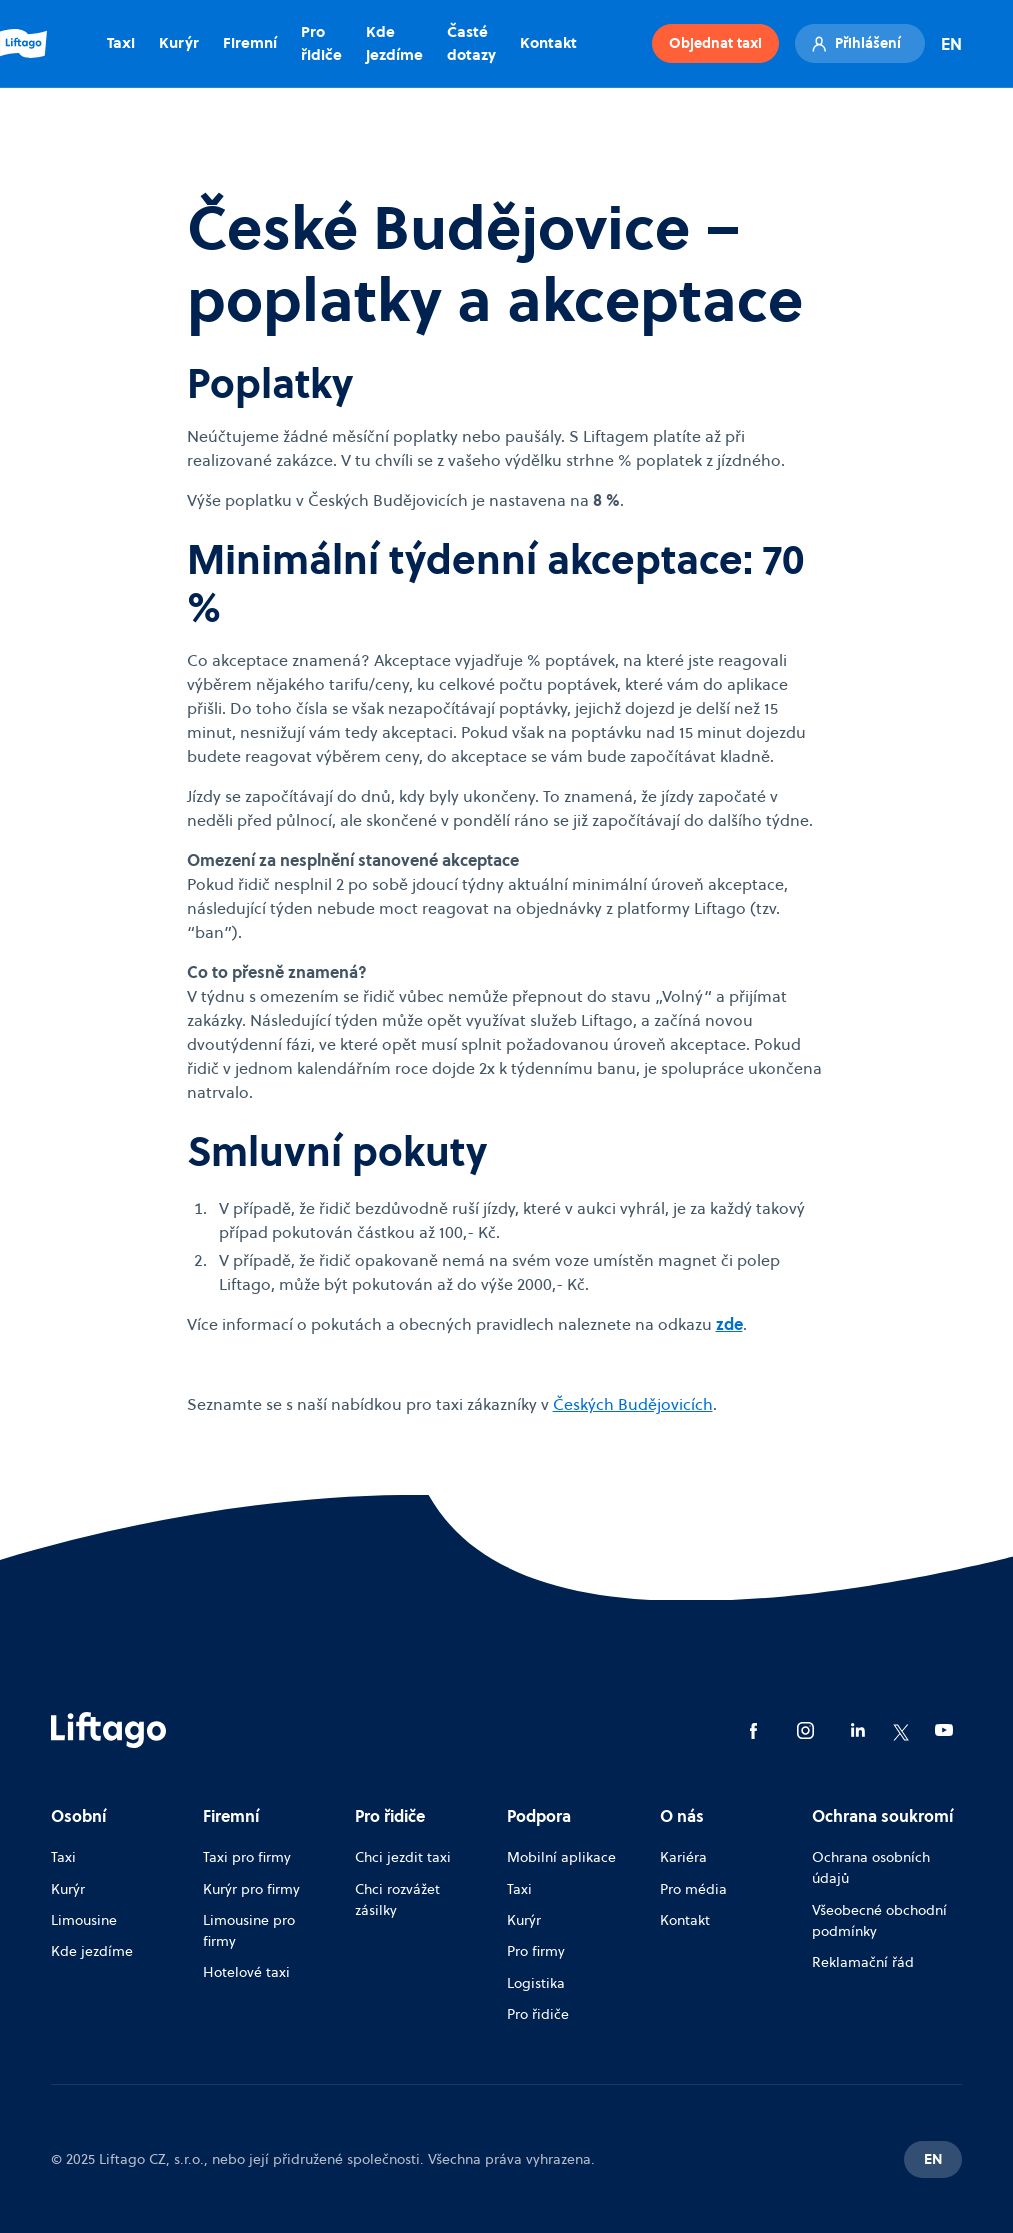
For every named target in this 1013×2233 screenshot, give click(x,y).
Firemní (250, 42)
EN (951, 44)
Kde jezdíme (394, 43)
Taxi (121, 42)
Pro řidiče (321, 43)
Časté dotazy (471, 43)
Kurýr (179, 42)
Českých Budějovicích (633, 1404)
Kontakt (548, 42)
